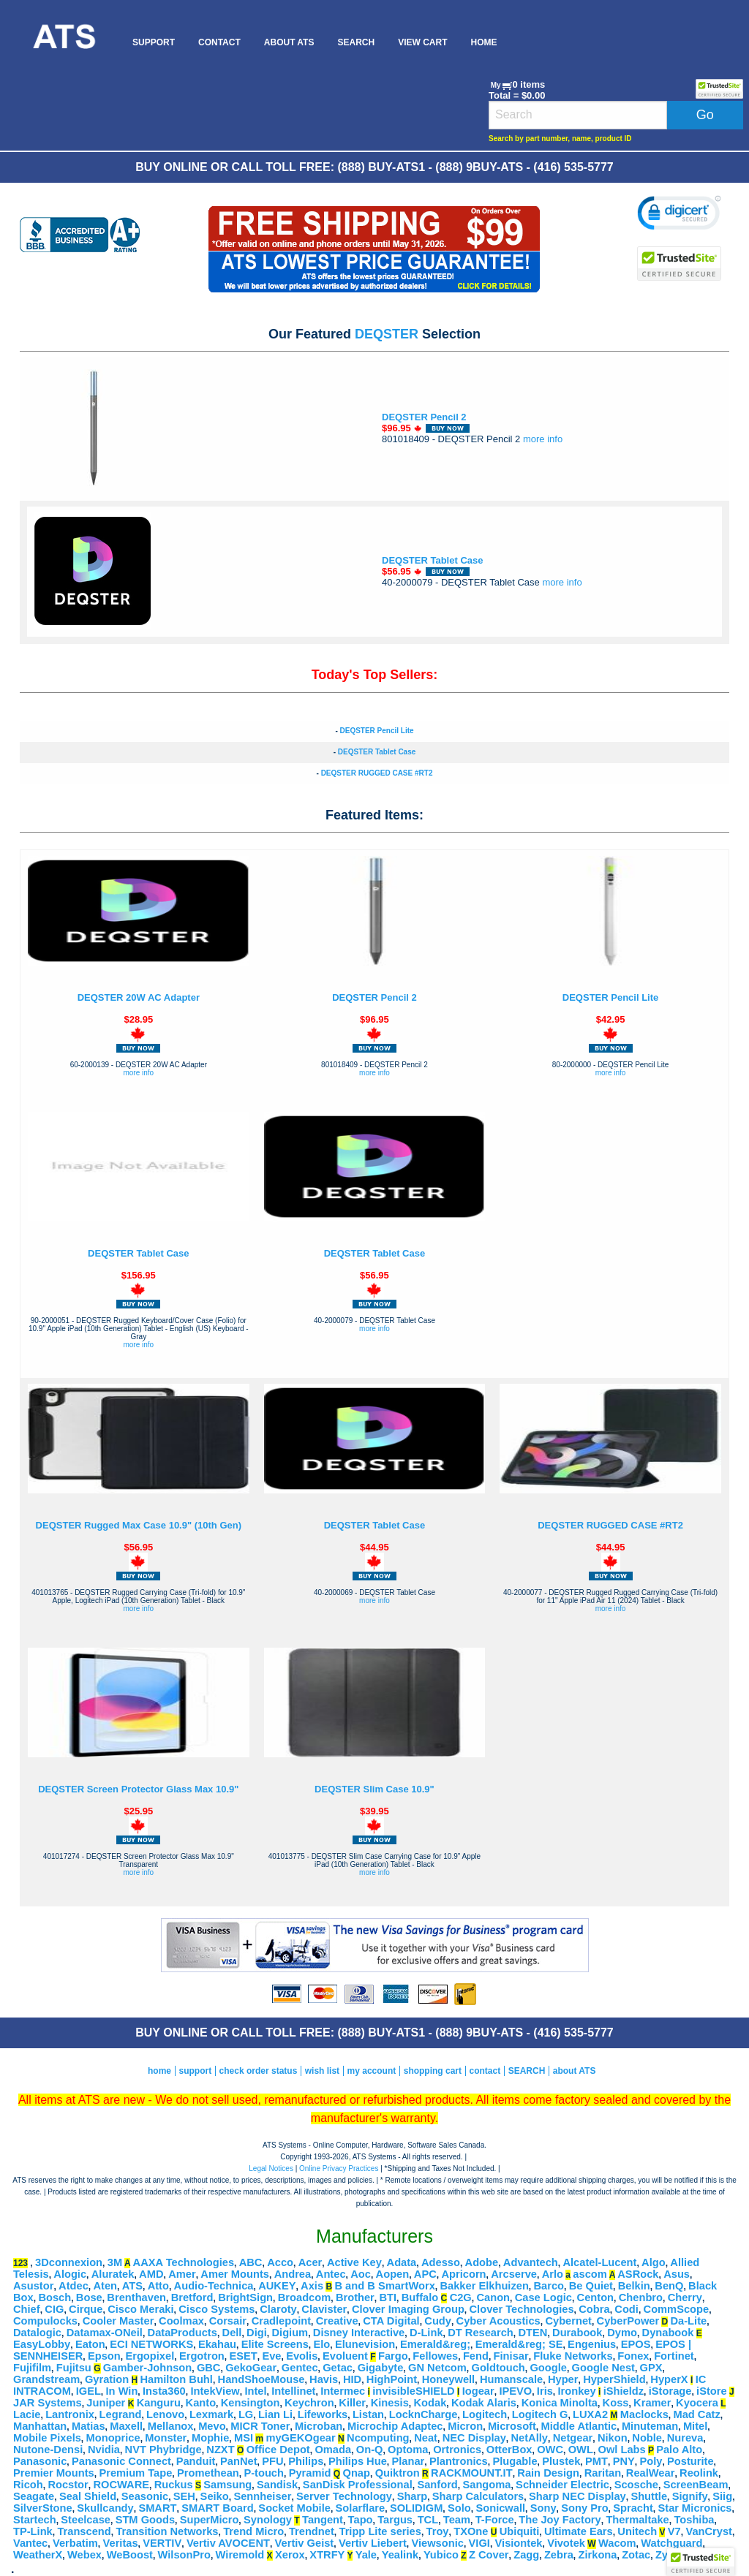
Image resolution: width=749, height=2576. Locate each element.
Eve (271, 2356)
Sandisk (277, 2484)
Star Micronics (695, 2508)
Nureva (685, 2438)
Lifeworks (322, 2414)
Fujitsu (73, 2368)
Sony (543, 2508)
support (194, 2071)
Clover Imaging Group (408, 2309)
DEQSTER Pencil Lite (376, 731)
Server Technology (344, 2496)
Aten (105, 2286)
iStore (711, 2391)
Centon (595, 2297)
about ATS (574, 2071)
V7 (674, 2531)
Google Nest (603, 2368)
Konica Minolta (560, 2403)
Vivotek (566, 2543)
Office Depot (278, 2449)
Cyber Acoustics (498, 2321)
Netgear (573, 2438)
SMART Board (217, 2508)
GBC (209, 2368)
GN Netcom (437, 2368)
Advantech (530, 2262)
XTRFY (327, 2555)
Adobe (482, 2262)
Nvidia (104, 2449)
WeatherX (37, 2555)
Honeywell (448, 2379)
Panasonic (40, 2461)
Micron (465, 2426)
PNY (624, 2461)
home (159, 2071)
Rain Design (548, 2473)
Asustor (33, 2286)
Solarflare (360, 2508)
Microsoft (512, 2426)
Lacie (26, 2414)
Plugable (514, 2461)
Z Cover (489, 2555)
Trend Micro (253, 2531)
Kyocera (697, 2403)
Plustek (561, 2461)
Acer (310, 2262)
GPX (651, 2368)
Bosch (54, 2297)
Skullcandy (105, 2508)
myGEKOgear (300, 2438)
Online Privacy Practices (338, 2168)
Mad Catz (696, 2414)
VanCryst (708, 2531)
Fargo (393, 2356)
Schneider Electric (562, 2484)
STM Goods (145, 2520)
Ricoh (28, 2484)
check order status (258, 2071)
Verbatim (75, 2543)
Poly (650, 2461)
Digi (256, 2332)
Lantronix (69, 2414)
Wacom (617, 2543)
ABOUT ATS (289, 42)
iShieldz (623, 2391)
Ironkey (577, 2391)
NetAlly (530, 2438)
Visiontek (519, 2543)
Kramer (652, 2403)
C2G (461, 2297)
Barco (549, 2286)
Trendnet (311, 2531)
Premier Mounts (53, 2473)
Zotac (636, 2555)
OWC (550, 2449)
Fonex (633, 2356)
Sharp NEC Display (577, 2496)
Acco (280, 2262)
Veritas (120, 2543)
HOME (483, 42)
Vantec (30, 2543)
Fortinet (674, 2356)
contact (485, 2071)
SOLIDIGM (416, 2508)
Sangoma (486, 2484)
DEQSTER (386, 334)
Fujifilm (32, 2368)
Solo (459, 2508)
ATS (132, 2286)
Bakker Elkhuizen (484, 2286)
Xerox (290, 2555)
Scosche (636, 2484)
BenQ (669, 2286)
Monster (166, 2438)
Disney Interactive (358, 2332)
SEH (184, 2496)
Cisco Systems (216, 2309)
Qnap (356, 2473)
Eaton (90, 2344)
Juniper (105, 2403)
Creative (337, 2321)
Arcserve (514, 2274)
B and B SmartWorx (384, 2286)
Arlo (552, 2274)
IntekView (214, 2391)
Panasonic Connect (121, 2461)
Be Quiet (591, 2286)
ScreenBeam (696, 2484)
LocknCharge (423, 2414)
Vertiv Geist (304, 2543)
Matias (88, 2426)
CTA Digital (391, 2321)
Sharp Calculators (478, 2496)
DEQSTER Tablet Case (432, 560)
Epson (104, 2356)
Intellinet (293, 2391)
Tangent (322, 2520)
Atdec (74, 2286)
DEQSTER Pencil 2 (424, 417)
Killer (352, 2403)
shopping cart (433, 2071)
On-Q (369, 2449)
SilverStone (42, 2508)
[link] (679, 215)
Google (548, 2368)
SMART (157, 2508)
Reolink (699, 2473)
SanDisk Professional (358, 2484)
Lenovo (165, 2414)
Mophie (210, 2438)
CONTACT (219, 42)
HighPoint (391, 2379)
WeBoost (130, 2555)
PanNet (238, 2461)
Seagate (33, 2496)
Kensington (250, 2403)
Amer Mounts (234, 2274)
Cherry (685, 2297)
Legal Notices (271, 2168)
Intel (255, 2391)
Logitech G (540, 2414)
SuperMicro (209, 2520)
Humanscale (511, 2379)
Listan (368, 2414)
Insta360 (164, 2391)
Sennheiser (262, 2496)
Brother (355, 2297)
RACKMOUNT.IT (472, 2473)
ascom (589, 2274)
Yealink (400, 2555)
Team (456, 2520)
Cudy (437, 2321)
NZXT (220, 2449)
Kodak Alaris (483, 2403)
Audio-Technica (214, 2286)
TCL (428, 2520)
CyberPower (628, 2321)
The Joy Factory (560, 2520)
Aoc (360, 2274)
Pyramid (310, 2473)
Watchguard (671, 2543)
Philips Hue (357, 2461)
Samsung (227, 2484)
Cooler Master (118, 2321)
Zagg (526, 2555)
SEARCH (355, 42)
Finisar (511, 2356)
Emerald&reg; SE (519, 2344)
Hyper (563, 2379)
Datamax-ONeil (105, 2332)
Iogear (478, 2391)
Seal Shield (87, 2496)
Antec (331, 2274)
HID (352, 2379)
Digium (289, 2332)
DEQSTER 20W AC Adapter (139, 997)
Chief (26, 2309)
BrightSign (245, 2297)
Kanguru (159, 2403)
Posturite (690, 2461)
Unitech (637, 2531)
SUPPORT (153, 42)
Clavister (324, 2309)
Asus (676, 2274)
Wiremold (240, 2555)
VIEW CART (422, 42)
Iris (545, 2391)
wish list (322, 2071)
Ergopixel (149, 2356)
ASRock (637, 2274)
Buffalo (420, 2297)
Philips (305, 2461)
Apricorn (463, 2274)
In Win (122, 2391)
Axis (312, 2286)
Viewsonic (437, 2543)
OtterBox (509, 2449)
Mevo (211, 2426)
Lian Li (275, 2414)
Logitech (484, 2414)
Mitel (695, 2426)
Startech (34, 2520)
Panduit (196, 2461)
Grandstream (46, 2379)
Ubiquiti (520, 2531)
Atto (158, 2286)
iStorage (670, 2391)
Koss (616, 2403)
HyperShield (614, 2379)
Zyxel (668, 2555)
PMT (596, 2461)
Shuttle (649, 2496)
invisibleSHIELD (413, 2391)
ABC (251, 2262)
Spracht (633, 2508)
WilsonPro (184, 2555)
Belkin (634, 2286)
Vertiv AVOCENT (228, 2543)
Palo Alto (679, 2449)
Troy (437, 2531)
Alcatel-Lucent (599, 2262)
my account (371, 2071)
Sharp (412, 2496)
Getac (338, 2368)
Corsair (227, 2321)
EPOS (636, 2344)
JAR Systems (47, 2403)
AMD (151, 2274)
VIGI (479, 2543)
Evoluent (345, 2356)
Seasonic (144, 2496)
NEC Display (474, 2438)
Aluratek (113, 2274)
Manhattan (40, 2426)
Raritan (603, 2473)
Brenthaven (136, 2297)
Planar (407, 2461)
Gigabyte (381, 2368)
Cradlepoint (281, 2321)
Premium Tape (135, 2473)
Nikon (613, 2438)
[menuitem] (63, 42)
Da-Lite (689, 2321)
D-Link (426, 2332)
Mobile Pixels (47, 2438)
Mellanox (171, 2426)
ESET (243, 2356)
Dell (232, 2332)
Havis (323, 2379)
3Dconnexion (68, 2262)
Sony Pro (584, 2508)
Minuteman (650, 2426)
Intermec (342, 2391)
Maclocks (644, 2414)
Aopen (393, 2274)
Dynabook (668, 2332)
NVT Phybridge (163, 2449)
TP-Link (33, 2531)
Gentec (300, 2368)
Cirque (85, 2309)
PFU (272, 2461)
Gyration (107, 2379)
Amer (181, 2274)
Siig (722, 2496)
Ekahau (217, 2344)
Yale (366, 2555)
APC (425, 2274)
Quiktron (397, 2473)
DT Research (480, 2332)
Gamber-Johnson (147, 2368)
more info (542, 438)
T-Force (494, 2520)
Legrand (120, 2414)
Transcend (83, 2531)
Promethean (208, 2473)
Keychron (309, 2403)
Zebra (558, 2555)
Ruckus (173, 2484)
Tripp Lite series (380, 2531)
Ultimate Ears (578, 2531)
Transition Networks (167, 2531)
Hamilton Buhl (176, 2379)
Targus (395, 2520)
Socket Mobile (294, 2508)
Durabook (577, 2332)
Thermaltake (637, 2520)
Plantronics (458, 2461)
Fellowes (435, 2356)
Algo (653, 2262)
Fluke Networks (572, 2356)
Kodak (429, 2403)
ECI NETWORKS (151, 2344)
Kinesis (390, 2403)
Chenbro (641, 2297)
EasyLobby (41, 2344)
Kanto (201, 2403)
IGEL (88, 2391)
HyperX (669, 2379)
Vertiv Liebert (373, 2543)
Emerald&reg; (435, 2344)
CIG (54, 2309)
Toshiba (694, 2520)
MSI (243, 2438)
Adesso (440, 2262)
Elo (321, 2344)
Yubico (441, 2555)
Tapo (360, 2520)
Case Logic (543, 2297)
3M (115, 2262)
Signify (690, 2496)
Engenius (592, 2344)
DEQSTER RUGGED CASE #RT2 (377, 773)
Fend (476, 2356)
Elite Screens (275, 2344)
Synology (268, 2520)
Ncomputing (378, 2438)
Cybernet (568, 2321)
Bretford (192, 2297)
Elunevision (365, 2344)
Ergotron (202, 2356)
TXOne (470, 2531)
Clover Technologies (522, 2309)
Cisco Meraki (140, 2309)
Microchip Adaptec (395, 2426)
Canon (493, 2297)
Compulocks (45, 2321)
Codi (626, 2309)
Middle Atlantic (579, 2426)
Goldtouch (498, 2368)
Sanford (437, 2484)
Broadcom (304, 2297)
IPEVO (515, 2391)
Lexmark (211, 2414)
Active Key (354, 2262)
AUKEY (277, 2286)
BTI (388, 2297)
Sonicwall (500, 2508)
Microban (318, 2426)
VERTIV (162, 2543)
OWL (580, 2449)
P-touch (264, 2473)
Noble (647, 2438)
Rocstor (68, 2484)
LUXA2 (590, 2414)
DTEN (532, 2332)
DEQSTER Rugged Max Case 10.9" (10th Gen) (138, 1525)
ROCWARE (121, 2484)
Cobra (594, 2309)
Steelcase (85, 2520)
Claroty (278, 2309)
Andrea (293, 2274)
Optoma (408, 2449)
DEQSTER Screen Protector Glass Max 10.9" (138, 1789)
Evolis (301, 2356)
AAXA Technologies (183, 2262)
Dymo (622, 2332)
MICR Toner (260, 2426)
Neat (425, 2438)
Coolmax (181, 2321)
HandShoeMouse (261, 2379)
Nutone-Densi (48, 2449)
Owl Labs (622, 2449)
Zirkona (598, 2555)
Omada (333, 2449)
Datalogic (37, 2332)
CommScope (677, 2309)
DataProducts (182, 2332)
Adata (402, 2262)
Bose (89, 2297)
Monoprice (113, 2438)
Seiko (214, 2496)
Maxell (126, 2426)
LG (245, 2414)
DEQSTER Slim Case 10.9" (374, 1789)
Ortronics (457, 2449)
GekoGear (250, 2368)
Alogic (69, 2274)
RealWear (650, 2473)
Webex (84, 2555)
